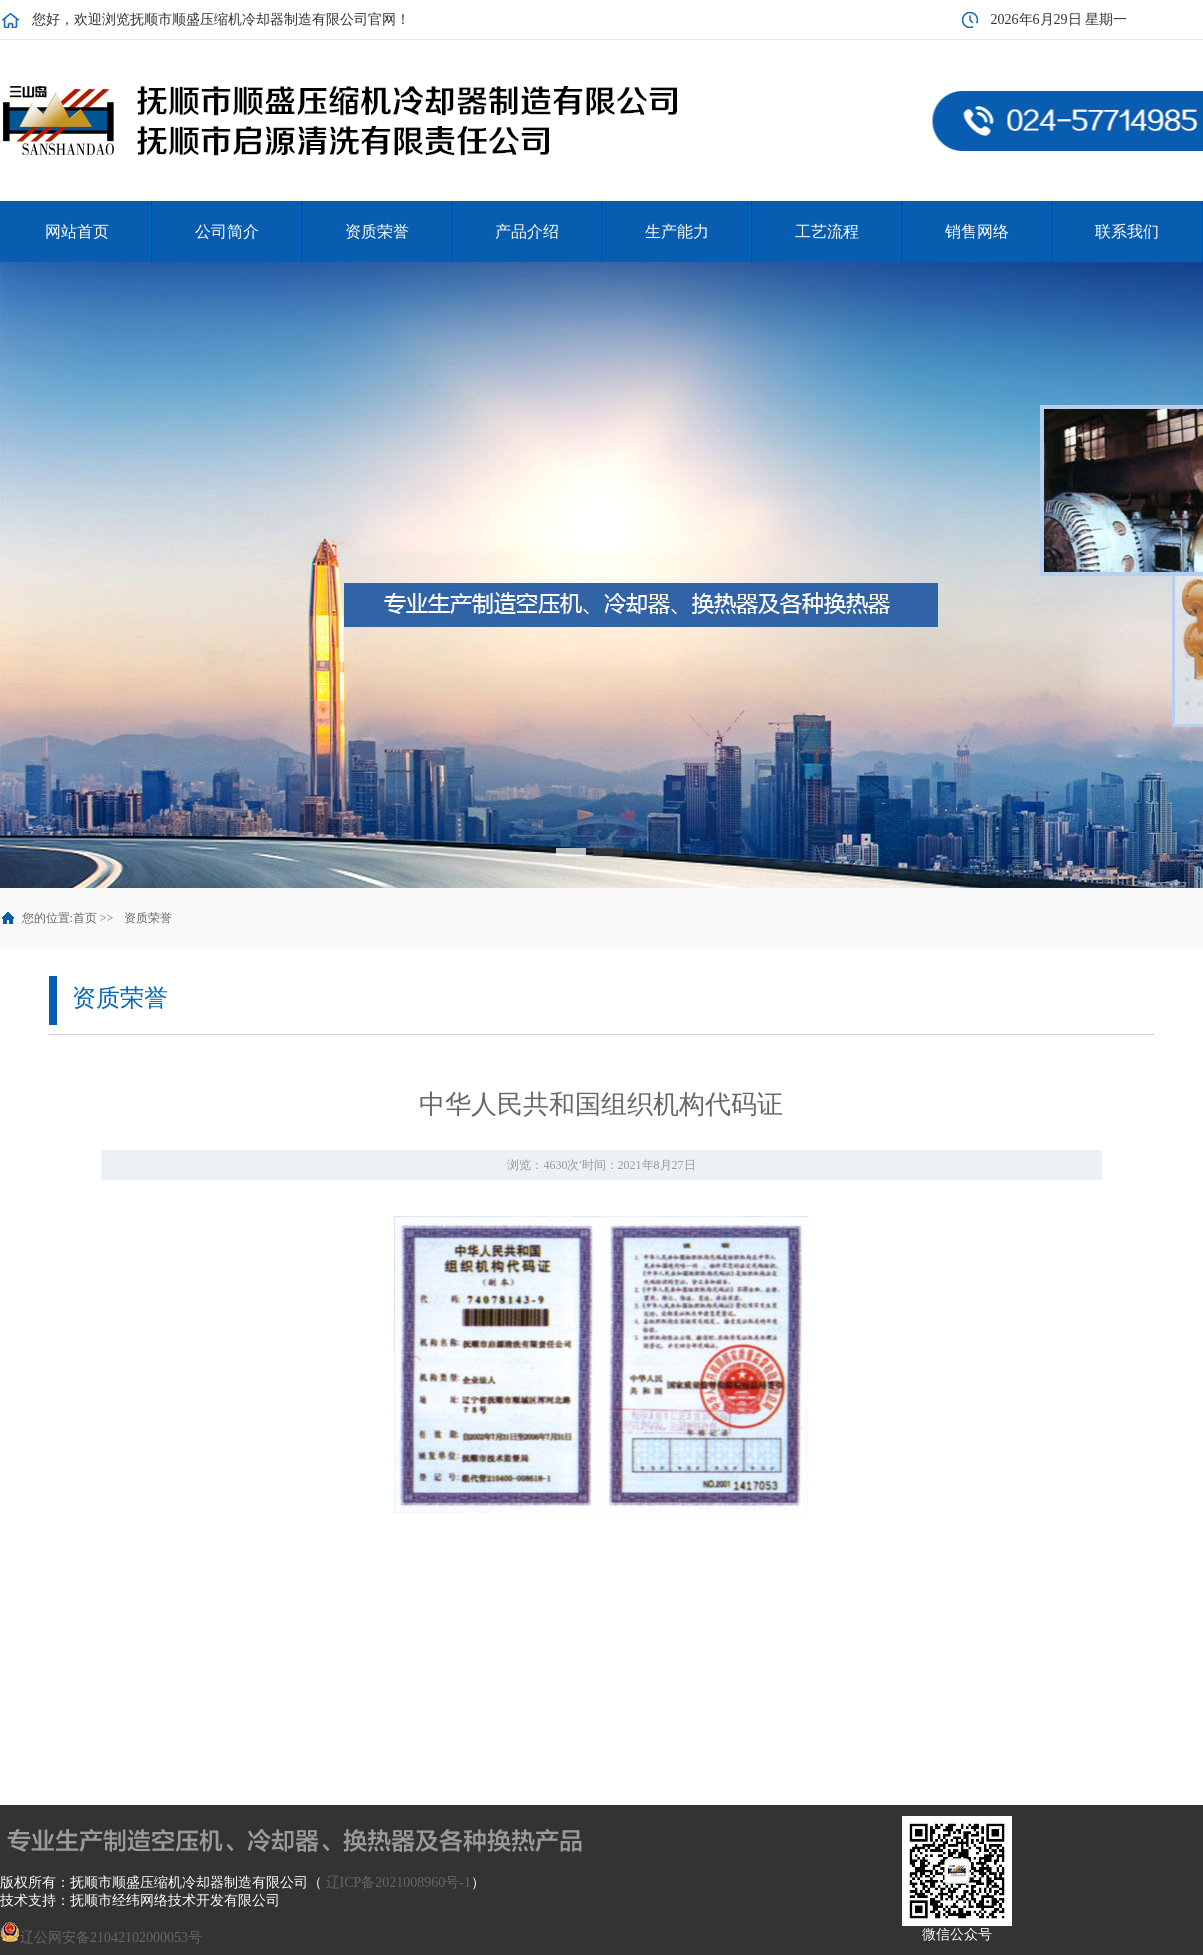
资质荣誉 (148, 918)
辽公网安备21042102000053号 (101, 1937)
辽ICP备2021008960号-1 (398, 1882)
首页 (85, 918)
